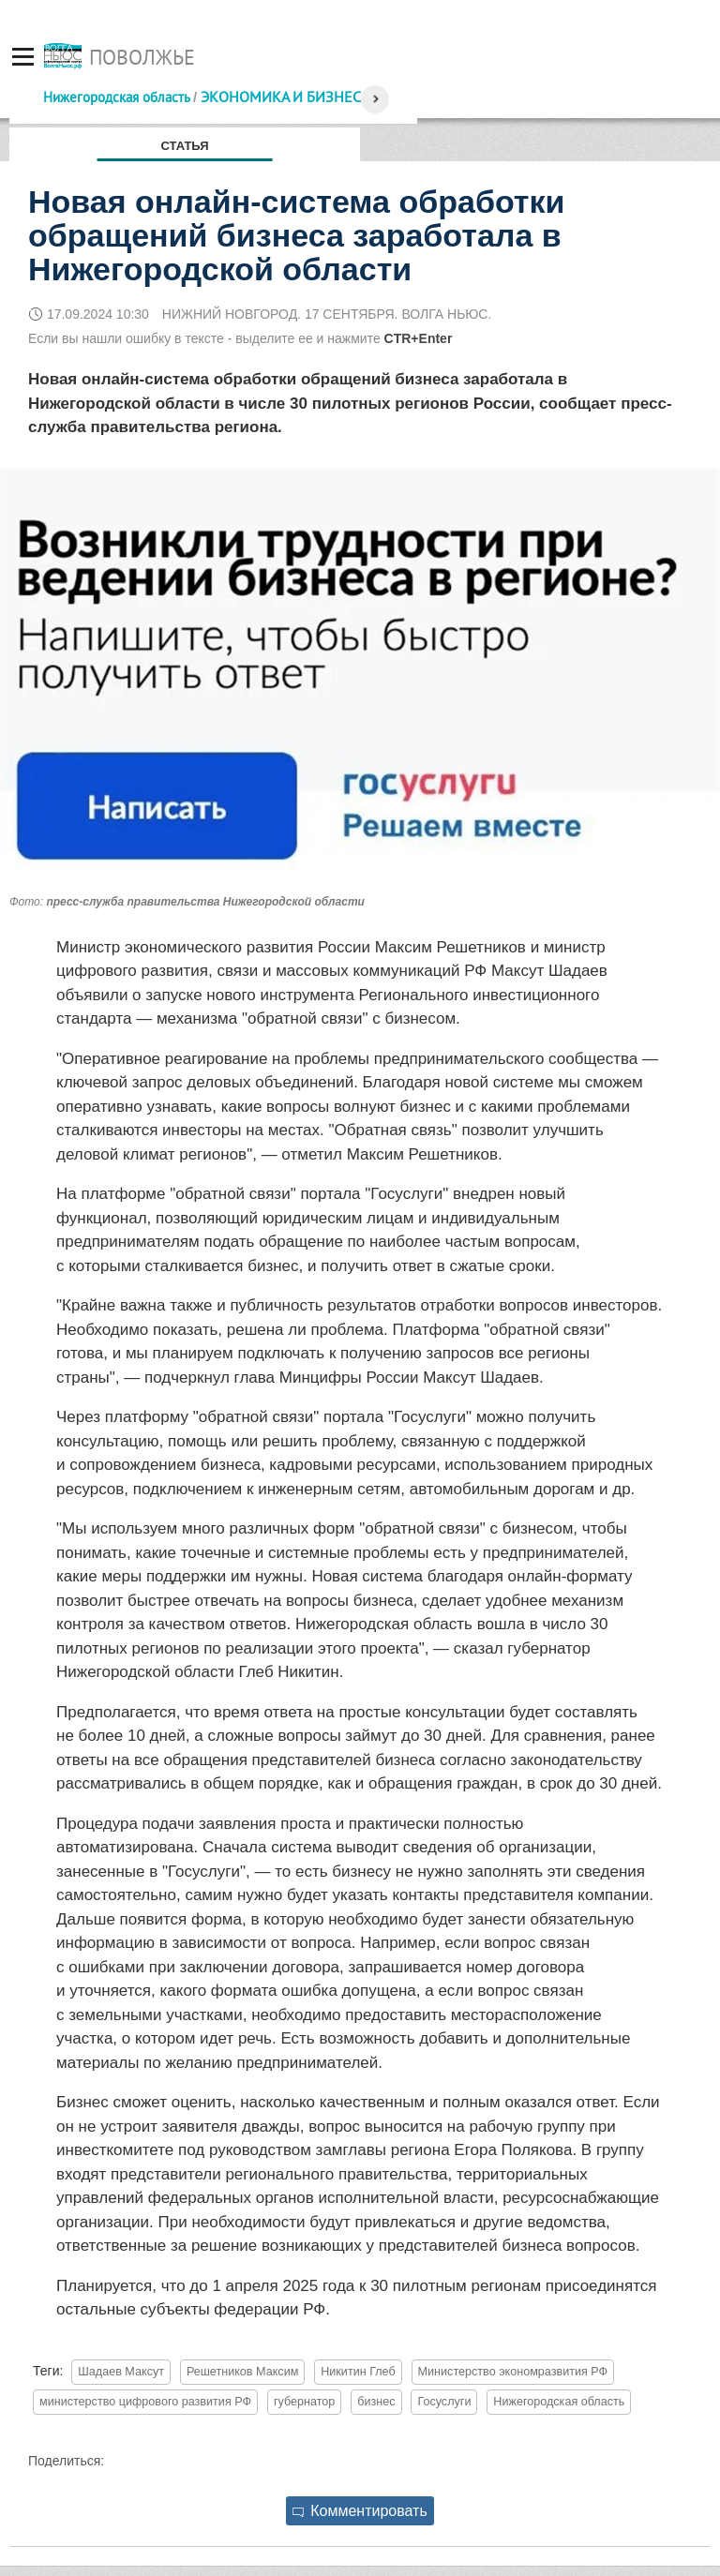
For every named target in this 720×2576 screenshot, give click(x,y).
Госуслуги (444, 2401)
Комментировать (360, 2511)
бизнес (376, 2401)
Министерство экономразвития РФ (513, 2371)
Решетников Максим (242, 2371)
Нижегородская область (116, 97)
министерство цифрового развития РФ (145, 2401)
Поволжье (142, 57)
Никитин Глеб (358, 2371)
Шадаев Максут (121, 2371)
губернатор (304, 2401)
